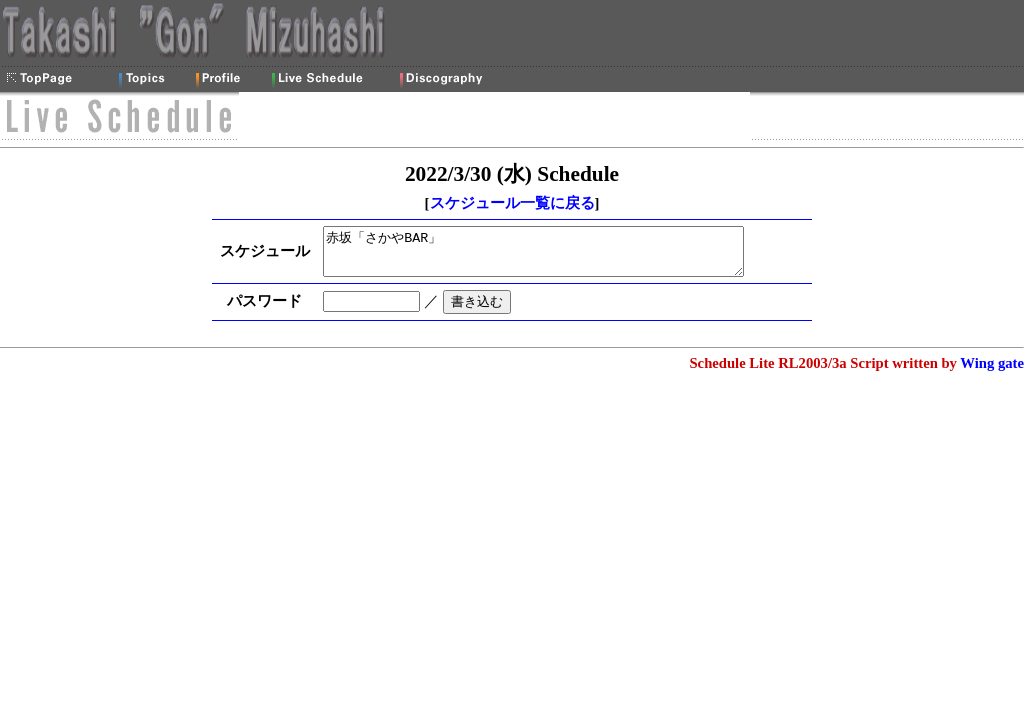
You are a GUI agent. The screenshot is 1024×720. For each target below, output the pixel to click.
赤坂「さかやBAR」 (549, 256)
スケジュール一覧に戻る (512, 203)
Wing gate (992, 372)
